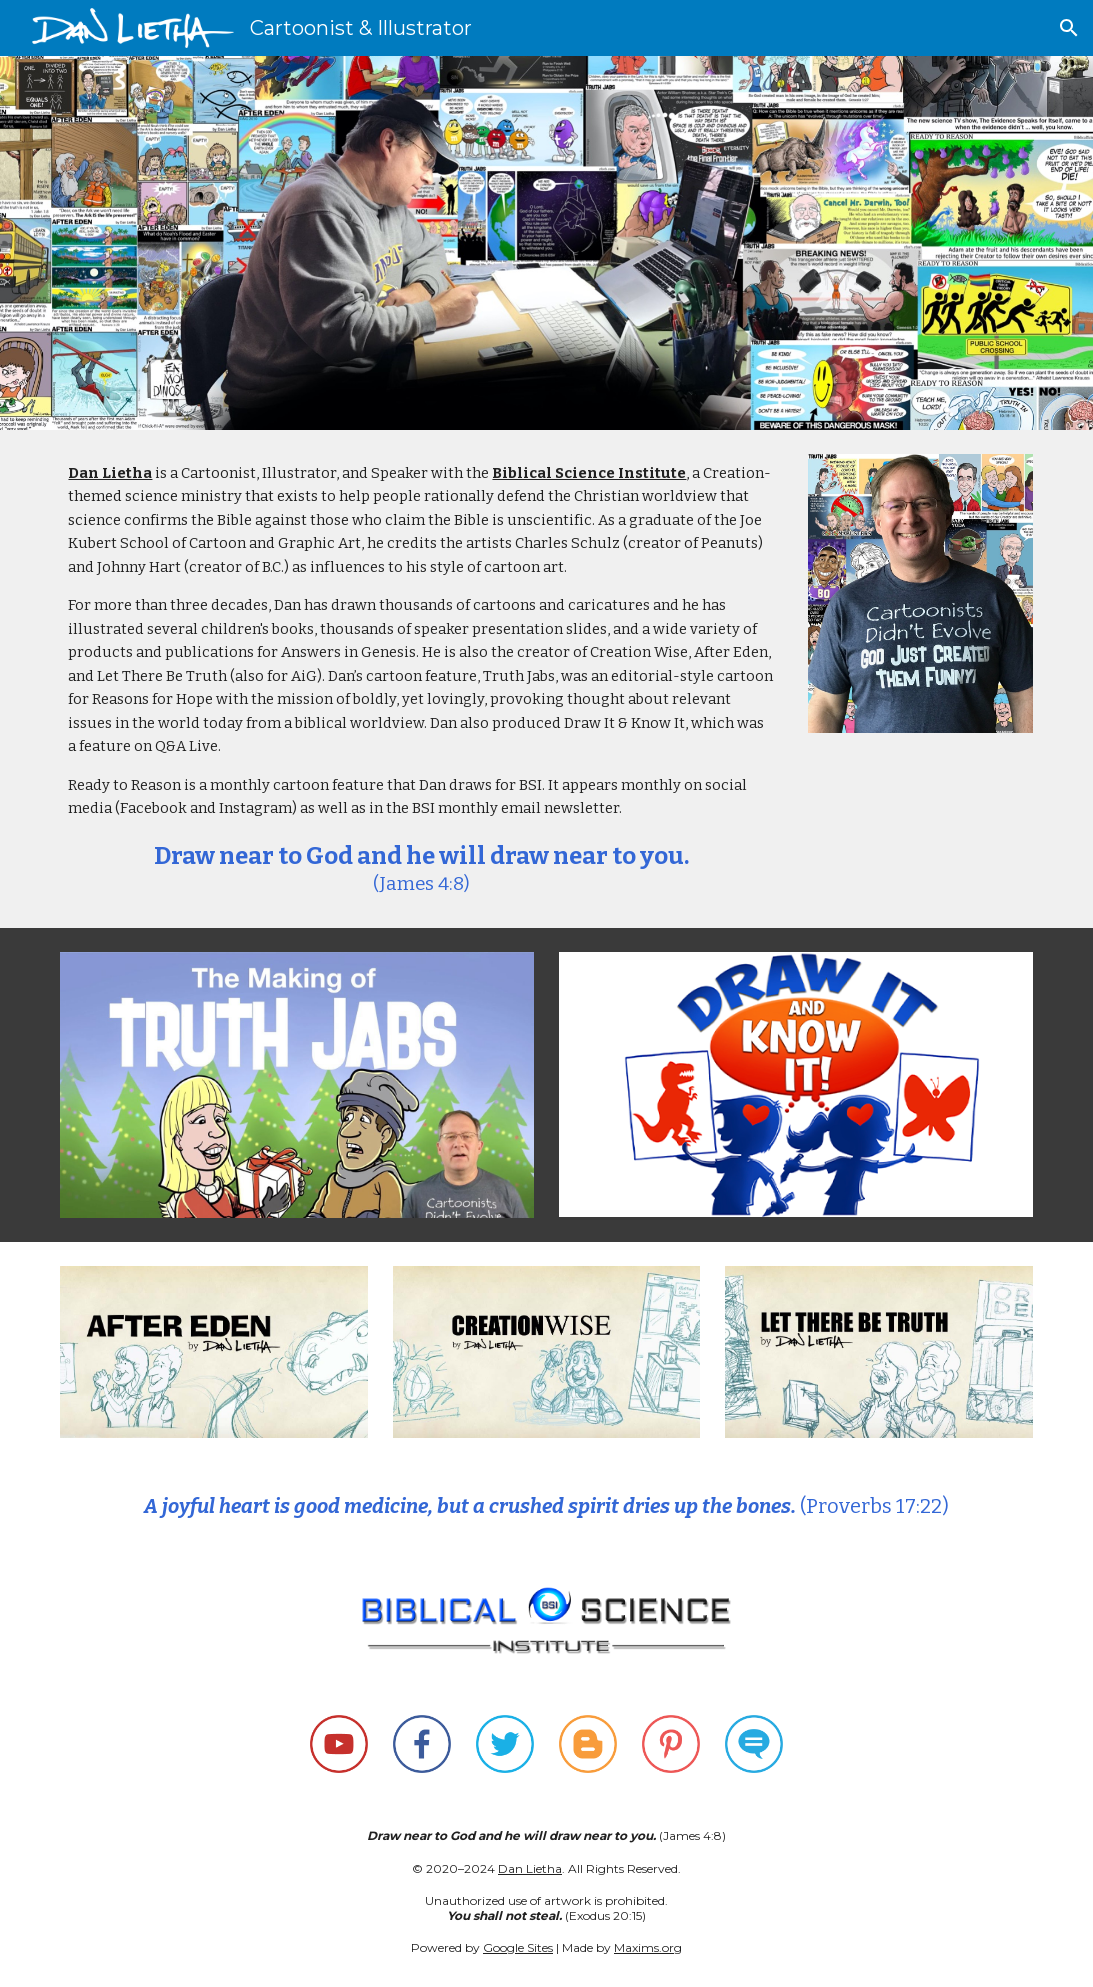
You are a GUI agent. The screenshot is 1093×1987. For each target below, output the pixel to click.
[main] (421, 679)
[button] (1069, 28)
